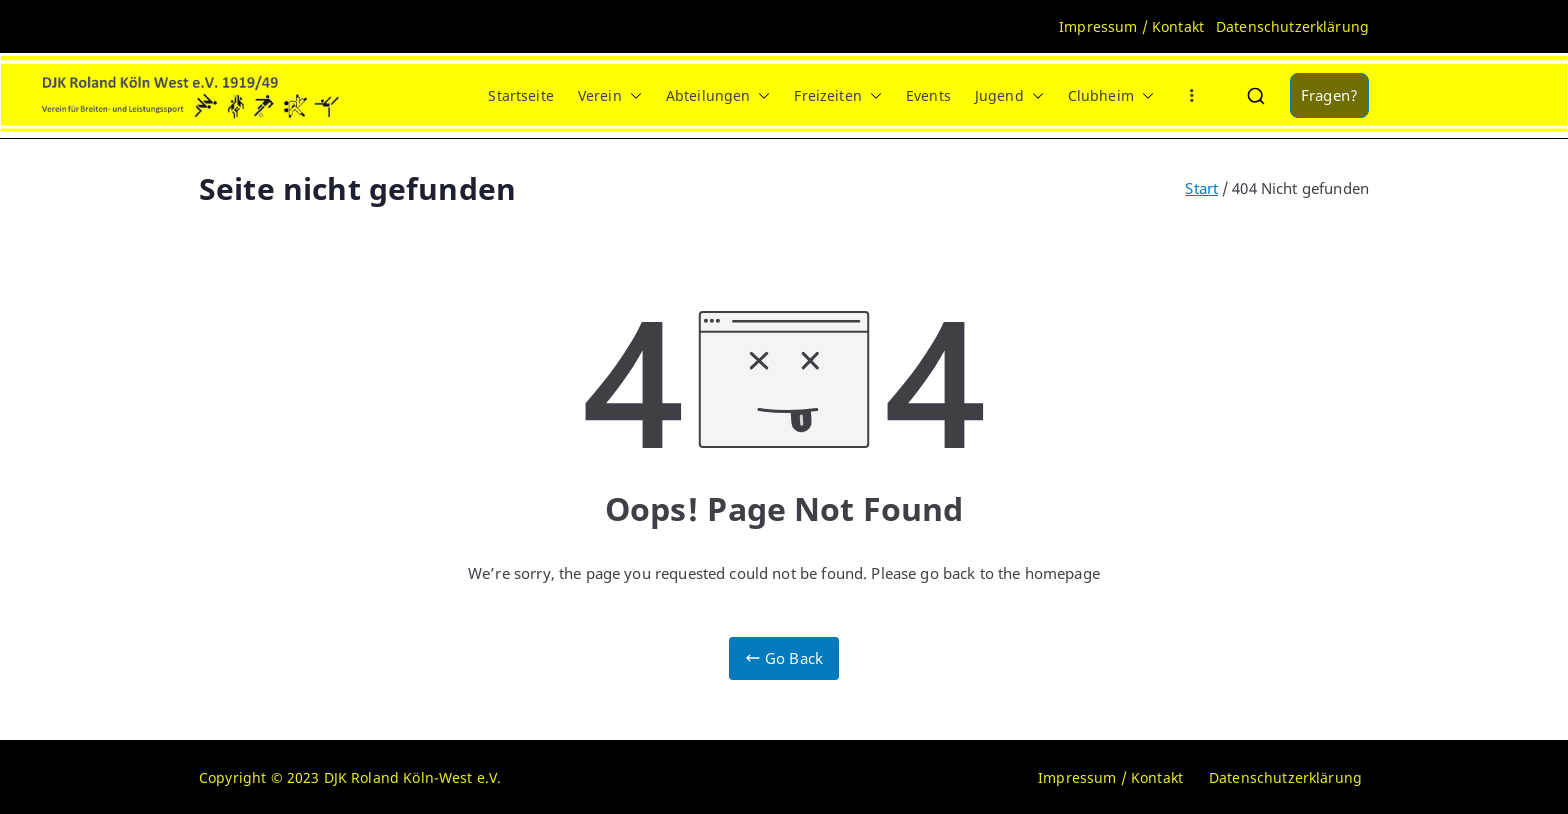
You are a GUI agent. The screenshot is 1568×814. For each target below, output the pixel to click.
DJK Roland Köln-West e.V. (413, 777)
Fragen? (1329, 95)
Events (928, 95)
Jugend (1009, 96)
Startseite (521, 95)
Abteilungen (718, 96)
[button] (632, 96)
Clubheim (1111, 96)
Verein (610, 96)
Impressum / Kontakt (1131, 26)
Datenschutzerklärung (1292, 26)
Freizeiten (838, 96)
